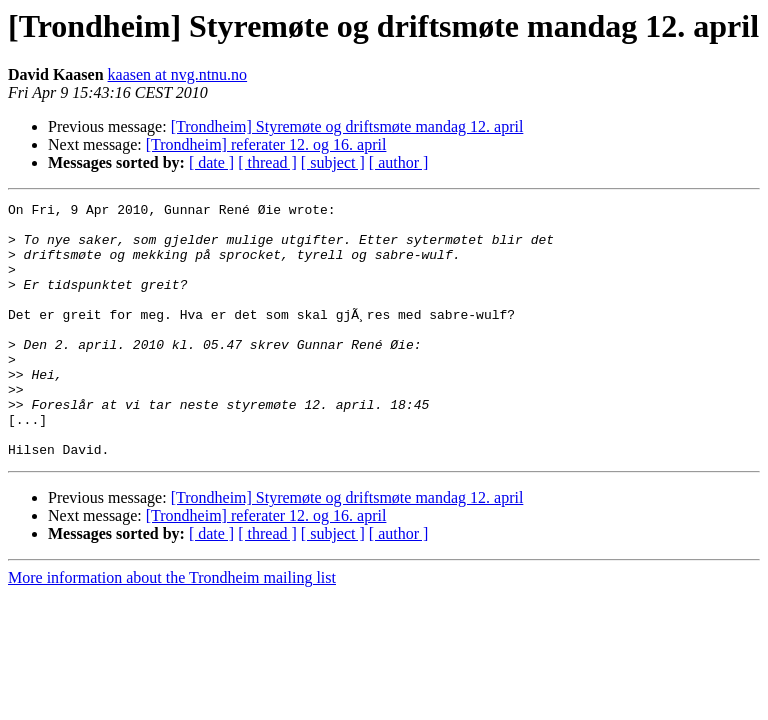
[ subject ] (333, 162)
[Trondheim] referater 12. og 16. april (266, 144)
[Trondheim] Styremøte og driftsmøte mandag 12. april (347, 126)
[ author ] (399, 162)
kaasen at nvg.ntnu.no (178, 74)
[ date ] (211, 162)
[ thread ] (267, 162)
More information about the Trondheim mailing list (172, 628)
